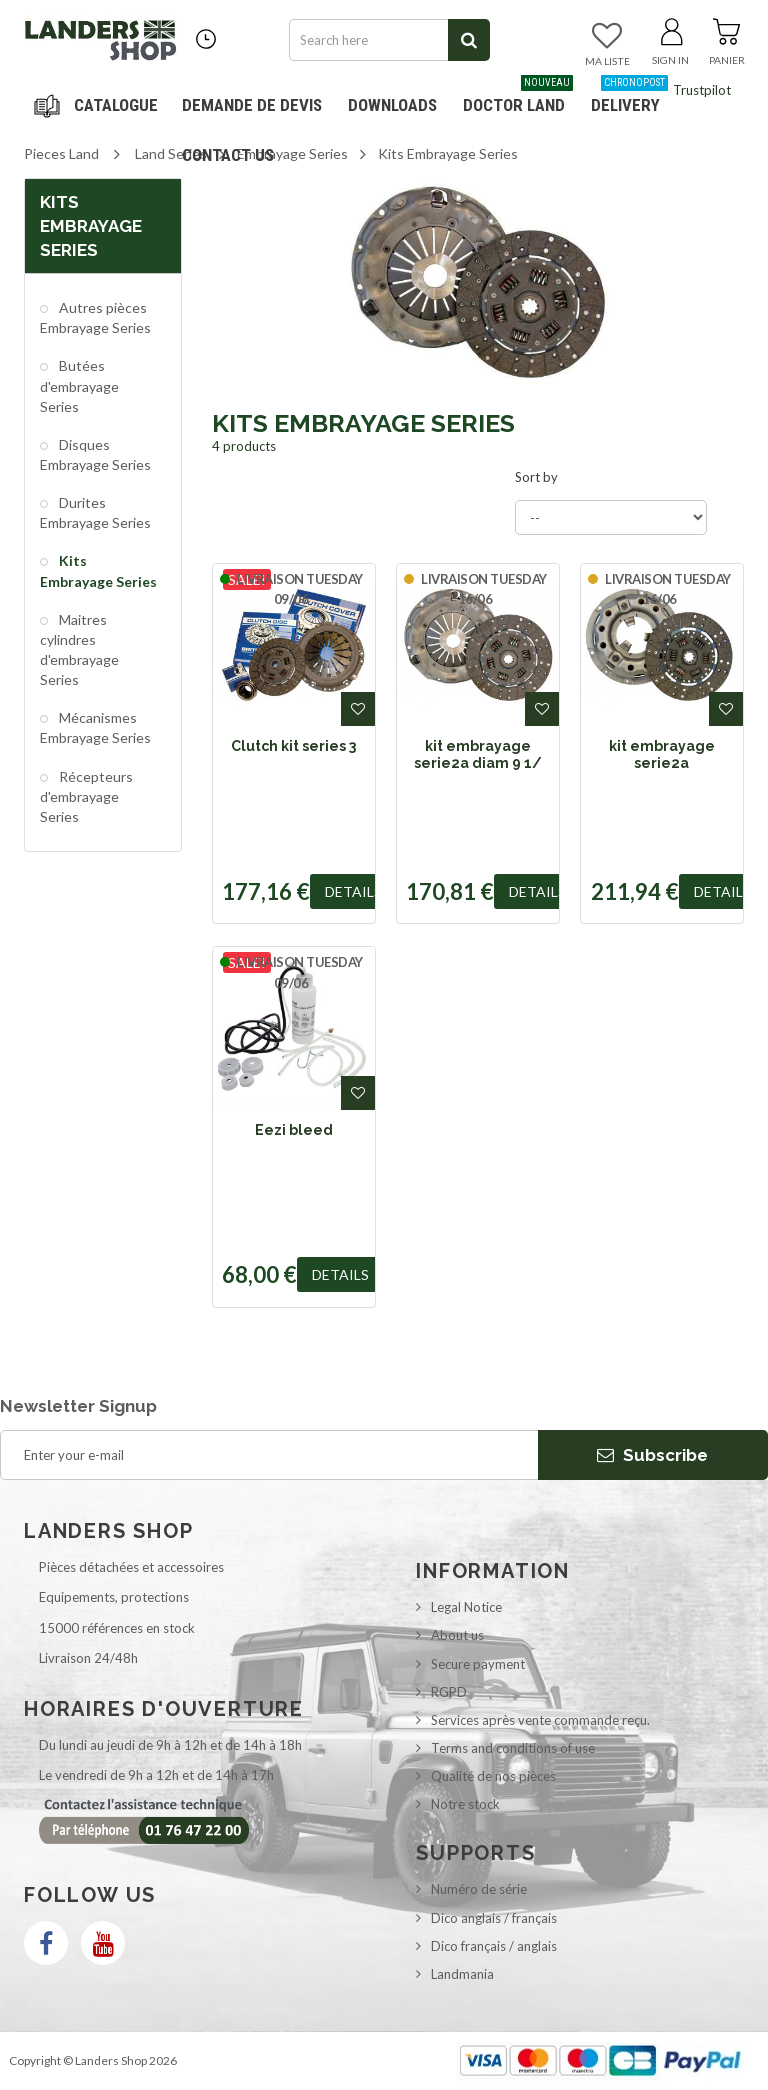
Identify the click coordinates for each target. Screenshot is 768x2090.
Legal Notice (466, 1607)
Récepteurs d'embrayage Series (86, 796)
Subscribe (652, 1455)
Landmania (462, 1974)
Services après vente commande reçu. (540, 1720)
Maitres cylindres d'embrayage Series (79, 649)
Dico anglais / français (494, 1918)
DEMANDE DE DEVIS (252, 105)
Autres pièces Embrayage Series (95, 317)
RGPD (449, 1692)
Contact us (228, 155)
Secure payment (478, 1664)
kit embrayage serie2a (662, 754)
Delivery (629, 97)
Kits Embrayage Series (98, 570)
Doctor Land (518, 97)
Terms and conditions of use (513, 1748)
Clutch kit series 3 (293, 746)
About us (457, 1635)
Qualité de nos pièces (493, 1776)
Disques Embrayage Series (95, 454)
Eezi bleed (294, 1130)
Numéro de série (479, 1889)
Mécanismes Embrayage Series (95, 727)
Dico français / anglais (494, 1946)
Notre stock (465, 1804)
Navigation (99, 105)
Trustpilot (702, 90)
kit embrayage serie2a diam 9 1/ (478, 754)
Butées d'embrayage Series (79, 385)
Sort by (536, 477)
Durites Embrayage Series (95, 512)
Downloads (392, 105)
